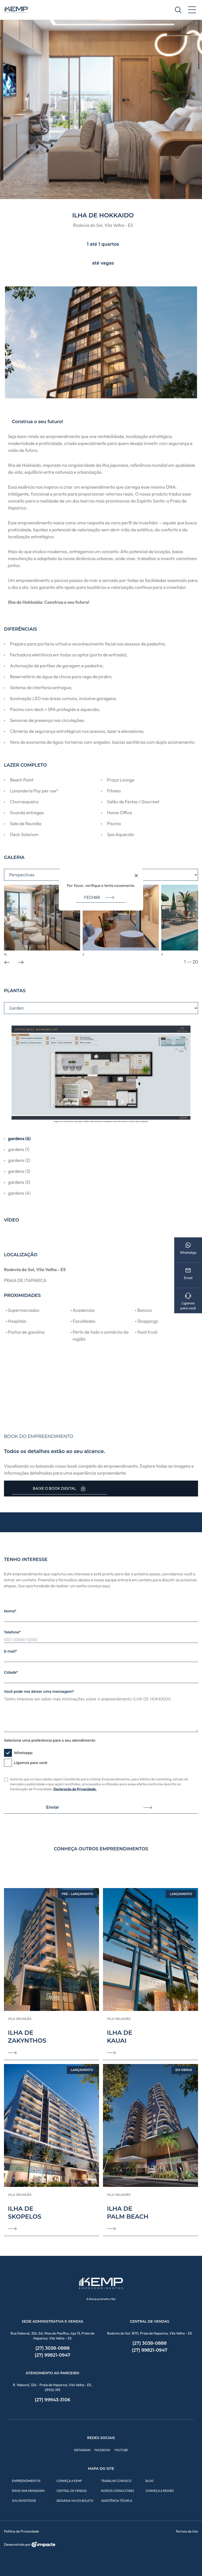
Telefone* (12, 1632)
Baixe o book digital (59, 1488)
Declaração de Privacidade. (75, 1789)
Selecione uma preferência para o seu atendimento (49, 1740)
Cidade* (11, 1672)
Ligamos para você (30, 1763)
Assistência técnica (116, 2501)
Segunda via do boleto (75, 2501)
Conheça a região (160, 2491)
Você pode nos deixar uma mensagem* (39, 1691)
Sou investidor (24, 2501)
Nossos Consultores (117, 2491)
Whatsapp (23, 1753)
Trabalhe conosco (116, 2481)
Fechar (92, 897)
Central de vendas (72, 2491)
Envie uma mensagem (28, 2491)
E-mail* (10, 1651)
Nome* (10, 1611)
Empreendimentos (26, 2481)
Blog (150, 2481)
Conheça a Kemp (69, 2481)
